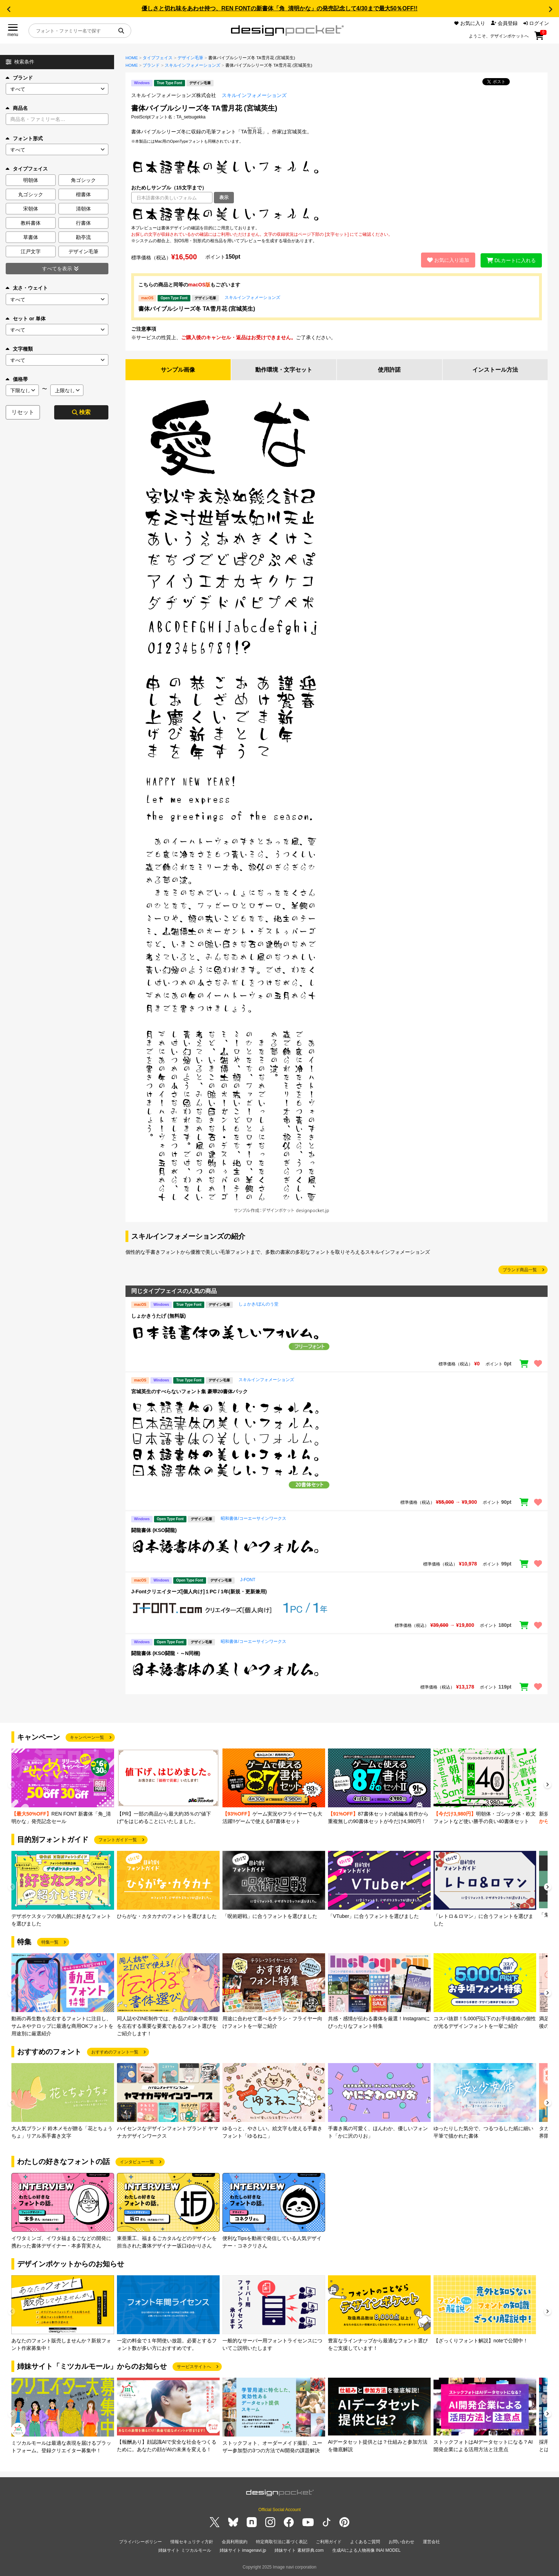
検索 (81, 412)
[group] (62, 1786)
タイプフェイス (158, 58)
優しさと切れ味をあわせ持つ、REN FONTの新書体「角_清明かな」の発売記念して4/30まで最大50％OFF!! (279, 8)
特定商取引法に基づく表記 (281, 2542)
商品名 (17, 108)
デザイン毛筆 (190, 58)
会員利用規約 (234, 2542)
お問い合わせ (401, 2542)
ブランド (19, 78)
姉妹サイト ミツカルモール (184, 2550)
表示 (224, 197)
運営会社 (431, 2542)
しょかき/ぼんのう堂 (258, 1304)
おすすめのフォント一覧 (114, 2052)
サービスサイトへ (194, 2366)
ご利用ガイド (329, 2542)
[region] (336, 214)
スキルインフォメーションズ (192, 65)
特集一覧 (49, 1942)
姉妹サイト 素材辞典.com (299, 2550)
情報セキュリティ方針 (191, 2542)
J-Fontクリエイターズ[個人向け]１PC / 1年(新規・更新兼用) (199, 1591)
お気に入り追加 (448, 260)
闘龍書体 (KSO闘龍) (154, 1530)
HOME (131, 58)
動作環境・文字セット (283, 370)
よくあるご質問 (365, 2542)
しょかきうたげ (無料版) (158, 1316)
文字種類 (19, 349)
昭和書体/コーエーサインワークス (253, 1518)
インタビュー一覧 (137, 2161)
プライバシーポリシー (140, 2542)
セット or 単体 (26, 318)
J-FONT (248, 1579)
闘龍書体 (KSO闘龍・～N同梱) (165, 1653)
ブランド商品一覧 (520, 1269)
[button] (8, 9)
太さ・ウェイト (27, 288)
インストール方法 (495, 370)
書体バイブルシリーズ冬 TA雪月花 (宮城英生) (196, 309)
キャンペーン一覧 (87, 1737)
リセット (22, 412)
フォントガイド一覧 (117, 1839)
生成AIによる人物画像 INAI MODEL (366, 2550)
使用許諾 (389, 370)
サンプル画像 (178, 370)
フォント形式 (24, 138)
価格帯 (17, 379)
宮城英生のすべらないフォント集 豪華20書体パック (189, 1391)
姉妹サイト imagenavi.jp (243, 2550)
